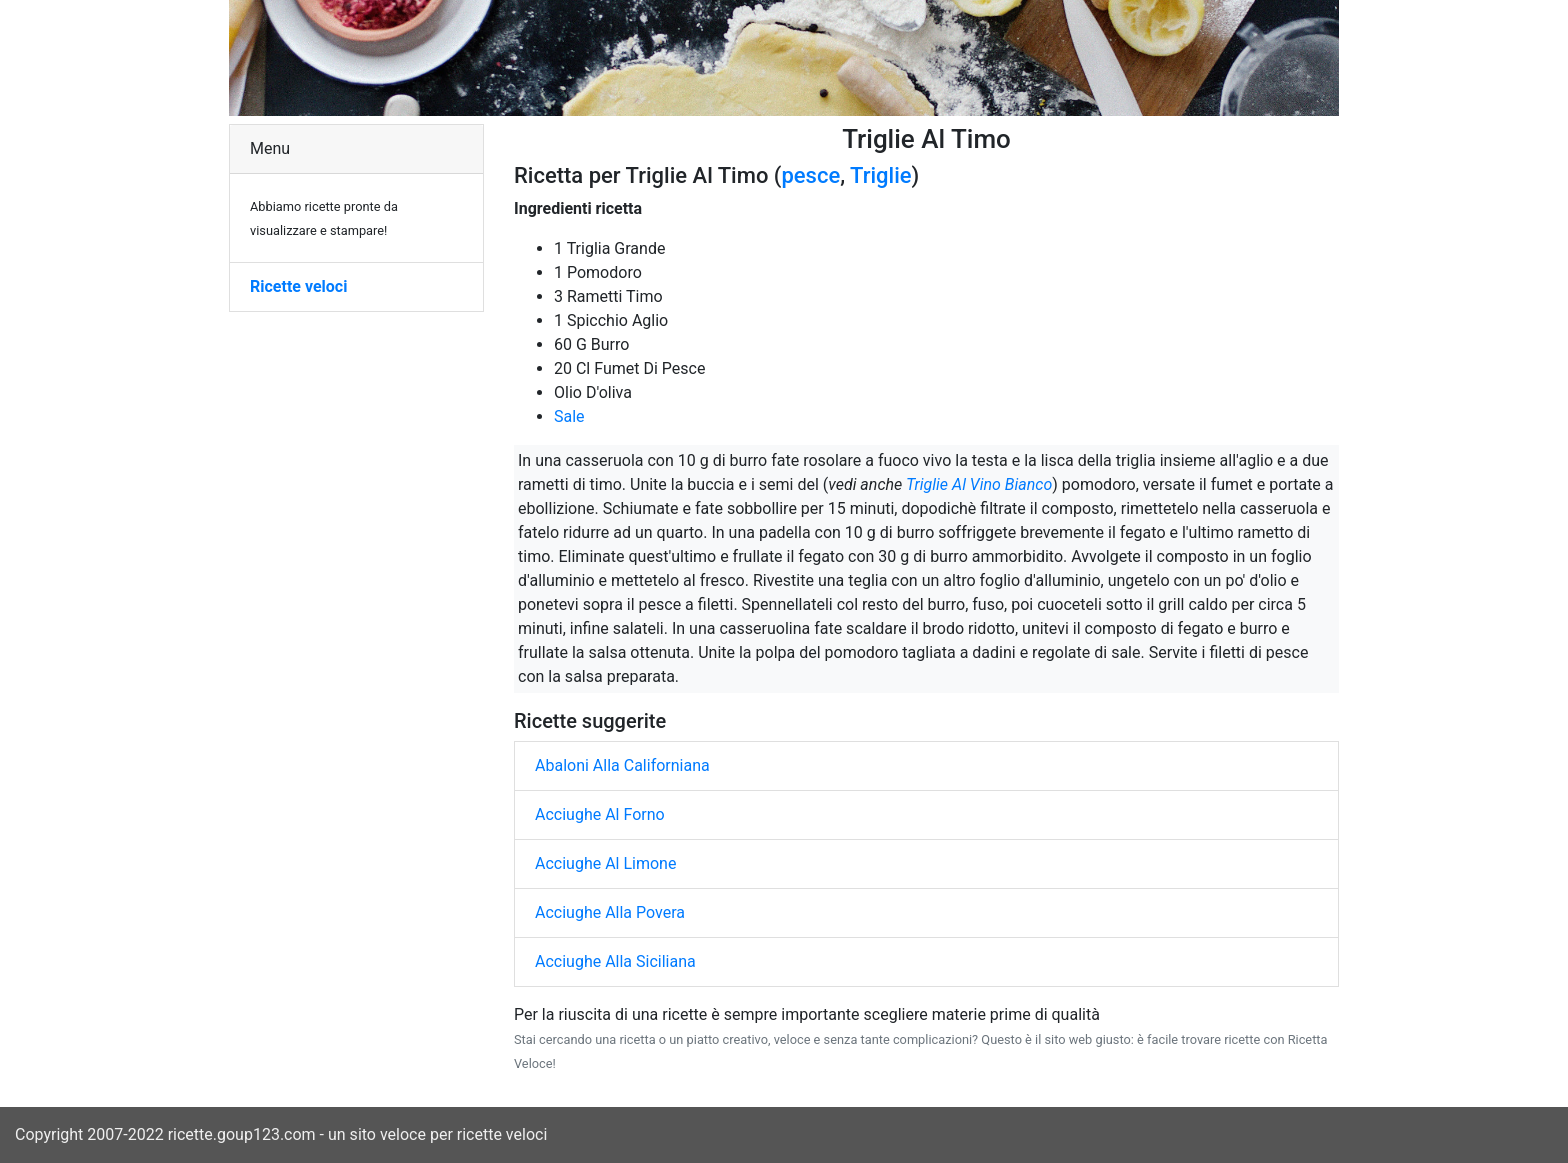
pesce (810, 175)
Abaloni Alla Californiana (622, 765)
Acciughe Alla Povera (610, 912)
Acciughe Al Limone (605, 863)
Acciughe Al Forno (600, 814)
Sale (569, 416)
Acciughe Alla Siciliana (615, 961)
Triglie (881, 175)
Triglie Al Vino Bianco (979, 484)
